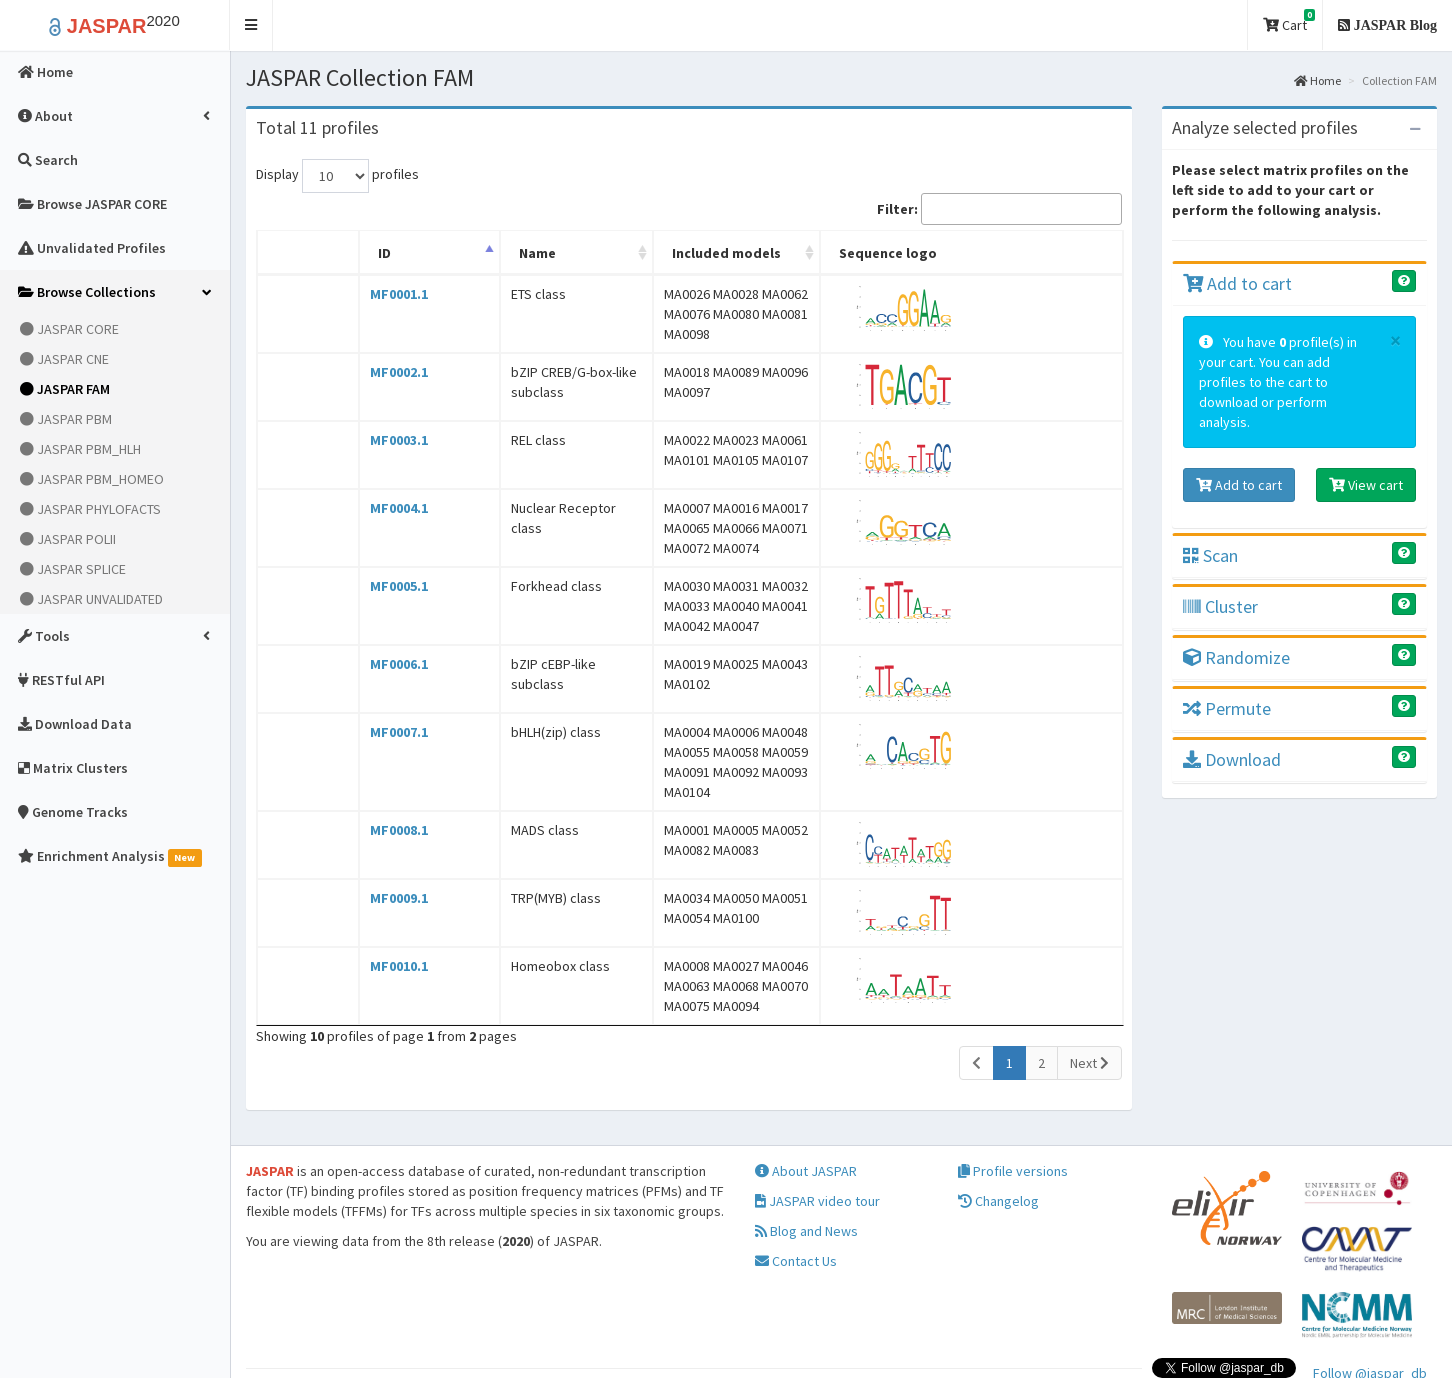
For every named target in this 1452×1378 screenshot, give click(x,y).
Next (1089, 993)
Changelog (998, 1131)
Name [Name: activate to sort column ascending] (432, 253)
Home (1317, 80)
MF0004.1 (355, 498)
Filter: (999, 209)
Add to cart (1237, 283)
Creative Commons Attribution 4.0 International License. (1150, 1343)
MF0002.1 (355, 362)
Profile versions (1013, 1101)
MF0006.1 (355, 634)
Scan (1210, 555)
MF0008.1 (355, 770)
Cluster (1220, 606)
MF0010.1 (355, 906)
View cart (1366, 485)
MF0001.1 (355, 294)
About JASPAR (806, 1101)
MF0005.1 (355, 566)
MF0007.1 (355, 702)
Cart (1289, 21)
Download (1232, 759)
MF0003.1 (355, 430)
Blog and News (806, 1161)
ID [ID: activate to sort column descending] (340, 253)
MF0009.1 (355, 838)
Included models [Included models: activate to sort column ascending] (635, 253)
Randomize (1236, 657)
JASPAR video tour (817, 1131)
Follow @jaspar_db (1370, 1303)
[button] (251, 25)
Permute (1227, 708)
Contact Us (796, 1191)
